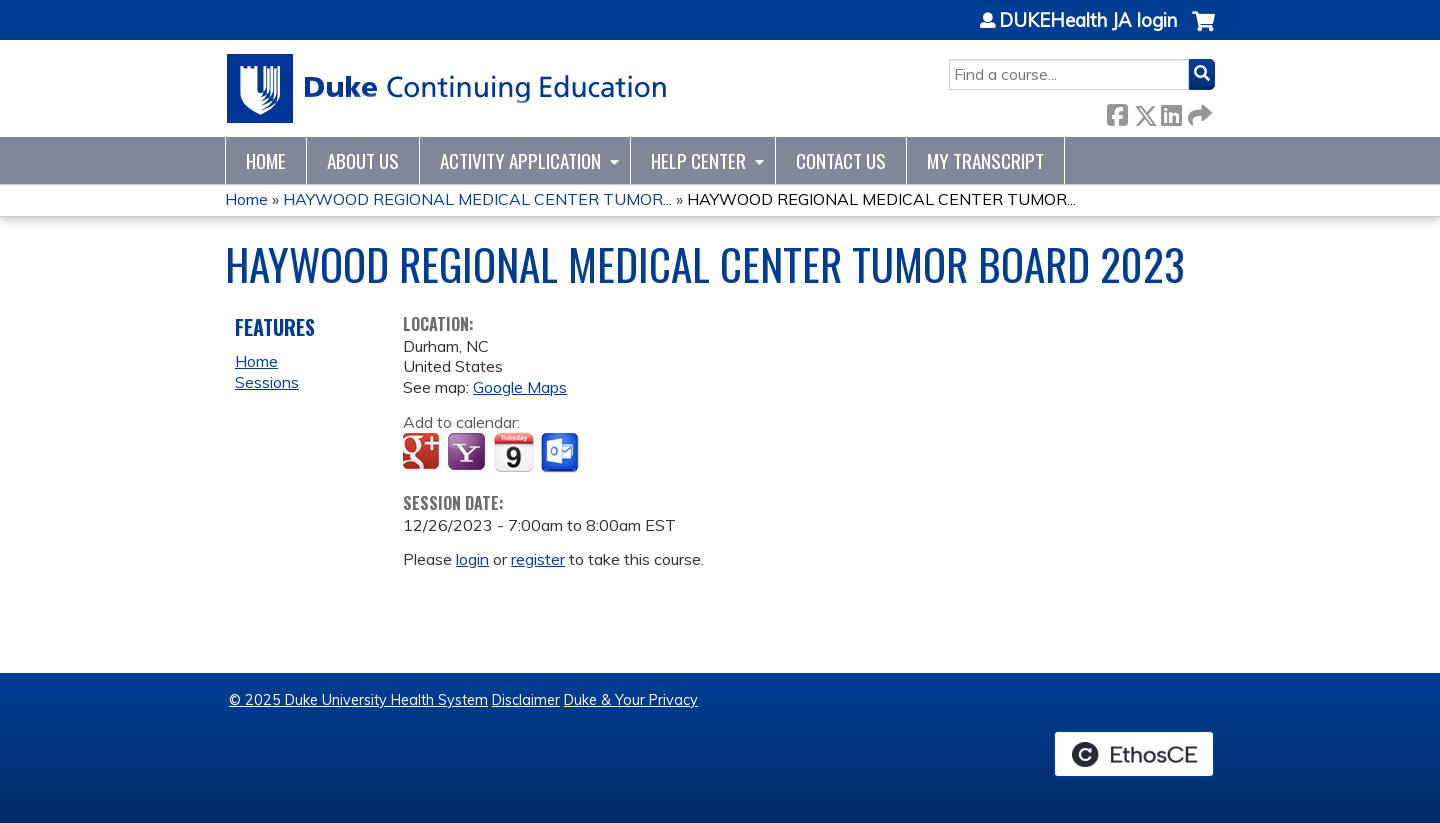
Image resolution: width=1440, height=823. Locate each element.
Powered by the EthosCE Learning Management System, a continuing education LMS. (1134, 754)
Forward (1198, 111)
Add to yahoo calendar (468, 453)
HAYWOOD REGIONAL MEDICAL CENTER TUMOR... (477, 199)
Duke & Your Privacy (631, 700)
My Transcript (985, 160)
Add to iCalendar (513, 452)
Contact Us (841, 160)
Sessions (267, 382)
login (472, 559)
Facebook (1117, 111)
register (538, 559)
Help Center (698, 160)
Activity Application (520, 160)
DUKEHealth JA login (1088, 21)
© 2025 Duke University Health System (358, 700)
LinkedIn (1171, 111)
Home (266, 160)
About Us (363, 160)
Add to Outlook (561, 453)
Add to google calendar (423, 453)
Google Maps (520, 387)
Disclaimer (526, 700)
